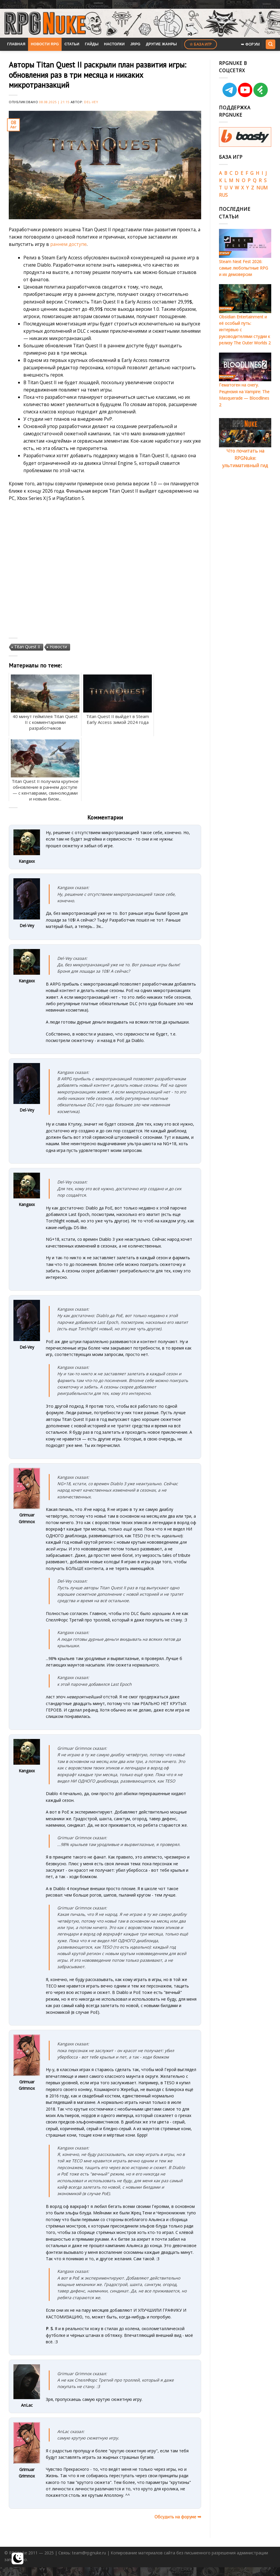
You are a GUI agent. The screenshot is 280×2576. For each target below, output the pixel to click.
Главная (16, 44)
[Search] (270, 44)
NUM (262, 187)
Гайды (92, 44)
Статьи (72, 44)
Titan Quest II (27, 647)
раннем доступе (68, 244)
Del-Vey (91, 102)
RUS (223, 195)
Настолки (114, 44)
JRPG (135, 44)
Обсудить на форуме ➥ (177, 2517)
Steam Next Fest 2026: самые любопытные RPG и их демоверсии (243, 268)
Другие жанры (161, 44)
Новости (58, 647)
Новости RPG (45, 44)
